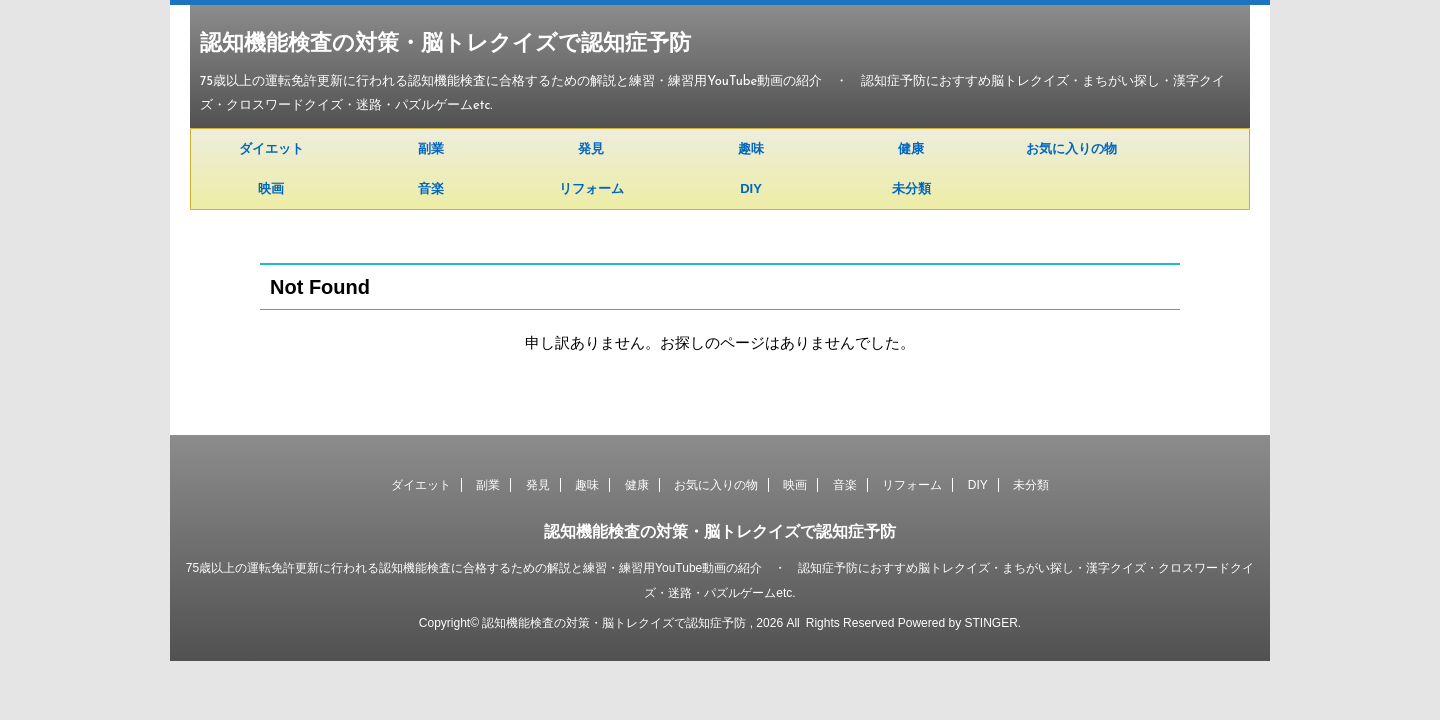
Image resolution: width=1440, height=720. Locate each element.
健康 (911, 148)
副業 (431, 148)
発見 (591, 148)
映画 (271, 188)
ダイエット (271, 148)
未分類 (911, 188)
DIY (751, 188)
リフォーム (591, 188)
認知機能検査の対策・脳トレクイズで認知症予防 (445, 44)
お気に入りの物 (1071, 148)
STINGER (990, 623)
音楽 (431, 188)
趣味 (751, 148)
